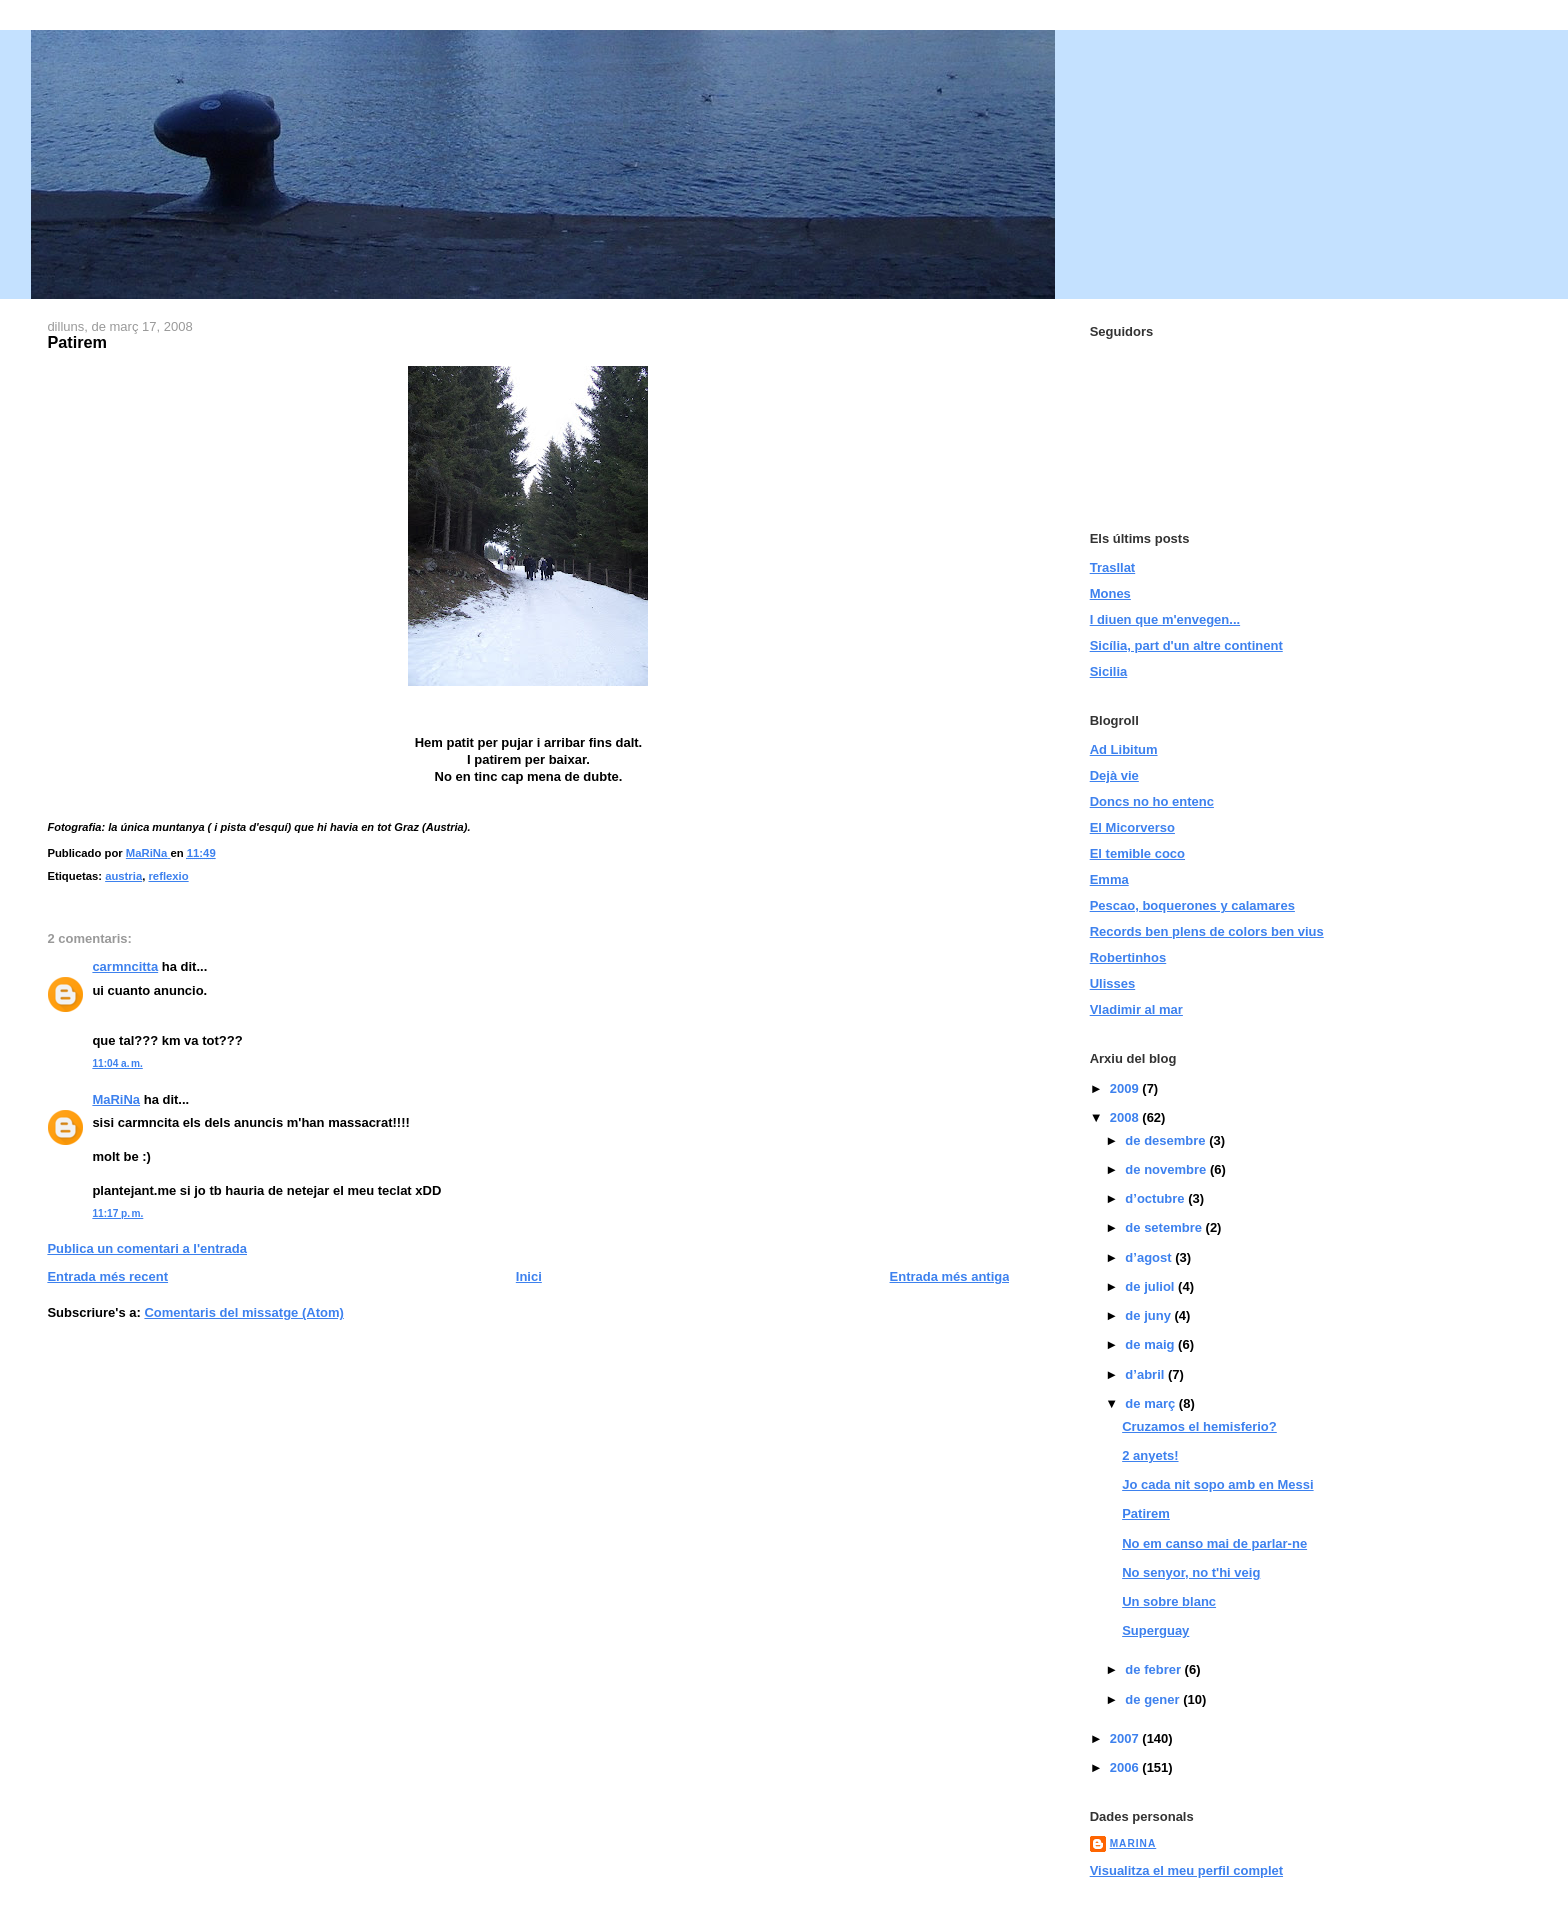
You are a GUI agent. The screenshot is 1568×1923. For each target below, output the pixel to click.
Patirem (1146, 1513)
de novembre (1167, 1169)
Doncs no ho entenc (1152, 801)
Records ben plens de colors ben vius (1207, 931)
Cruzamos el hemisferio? (1199, 1426)
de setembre (1165, 1227)
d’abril (1146, 1374)
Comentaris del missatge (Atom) (243, 1312)
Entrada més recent (107, 1276)
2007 (1126, 1738)
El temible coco (1137, 853)
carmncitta (125, 966)
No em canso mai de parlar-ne (1214, 1543)
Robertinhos (1128, 957)
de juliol (1151, 1286)
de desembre (1167, 1140)
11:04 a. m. (117, 1063)
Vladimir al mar (1136, 1009)
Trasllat (1113, 567)
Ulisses (1113, 983)
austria (123, 876)
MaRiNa (116, 1099)
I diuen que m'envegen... (1165, 619)
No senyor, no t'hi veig (1191, 1572)
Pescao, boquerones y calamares (1192, 905)
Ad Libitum (1124, 749)
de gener (1154, 1699)
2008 (1126, 1117)
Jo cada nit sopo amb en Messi (1217, 1484)
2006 (1126, 1767)
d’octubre (1156, 1198)
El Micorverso (1132, 827)
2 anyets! (1150, 1455)
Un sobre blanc (1169, 1601)
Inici (529, 1276)
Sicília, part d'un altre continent (1186, 645)
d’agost (1150, 1257)
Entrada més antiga (950, 1276)
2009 (1126, 1088)
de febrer (1154, 1669)
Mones (1110, 593)
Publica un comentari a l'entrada (147, 1248)
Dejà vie (1114, 775)
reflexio (168, 876)
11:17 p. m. (117, 1213)
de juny (1149, 1315)
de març (1151, 1403)
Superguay (1155, 1630)
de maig (1151, 1344)
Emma (1109, 879)
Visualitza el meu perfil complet (1186, 1870)
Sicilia (1109, 671)
